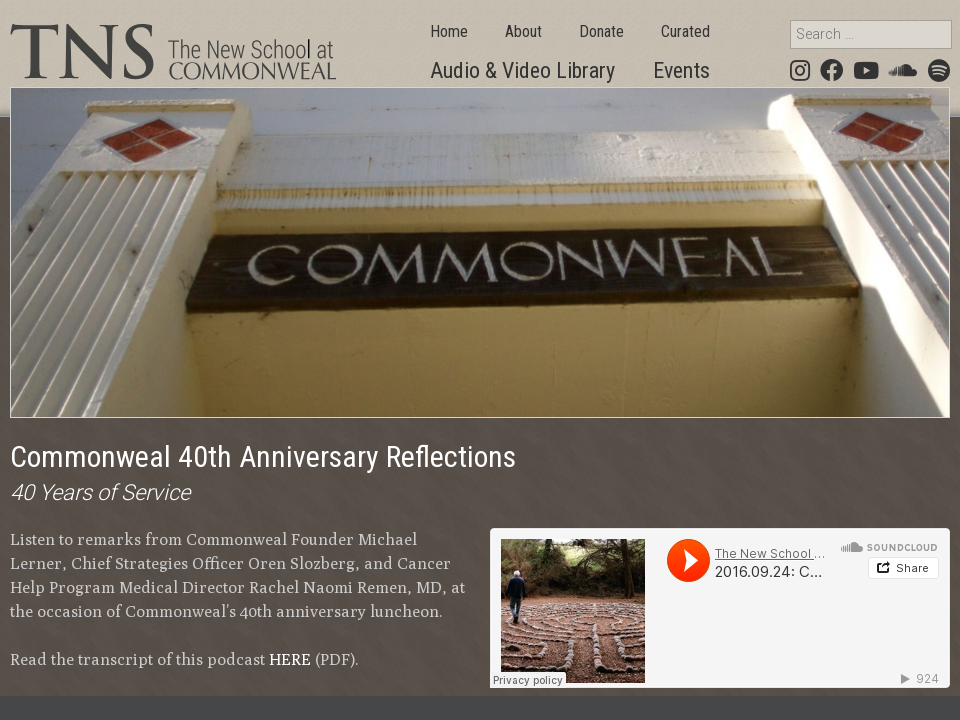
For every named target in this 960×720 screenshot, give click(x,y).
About (523, 31)
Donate (601, 31)
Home (449, 31)
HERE (290, 659)
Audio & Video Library (522, 70)
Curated (685, 31)
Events (681, 70)
